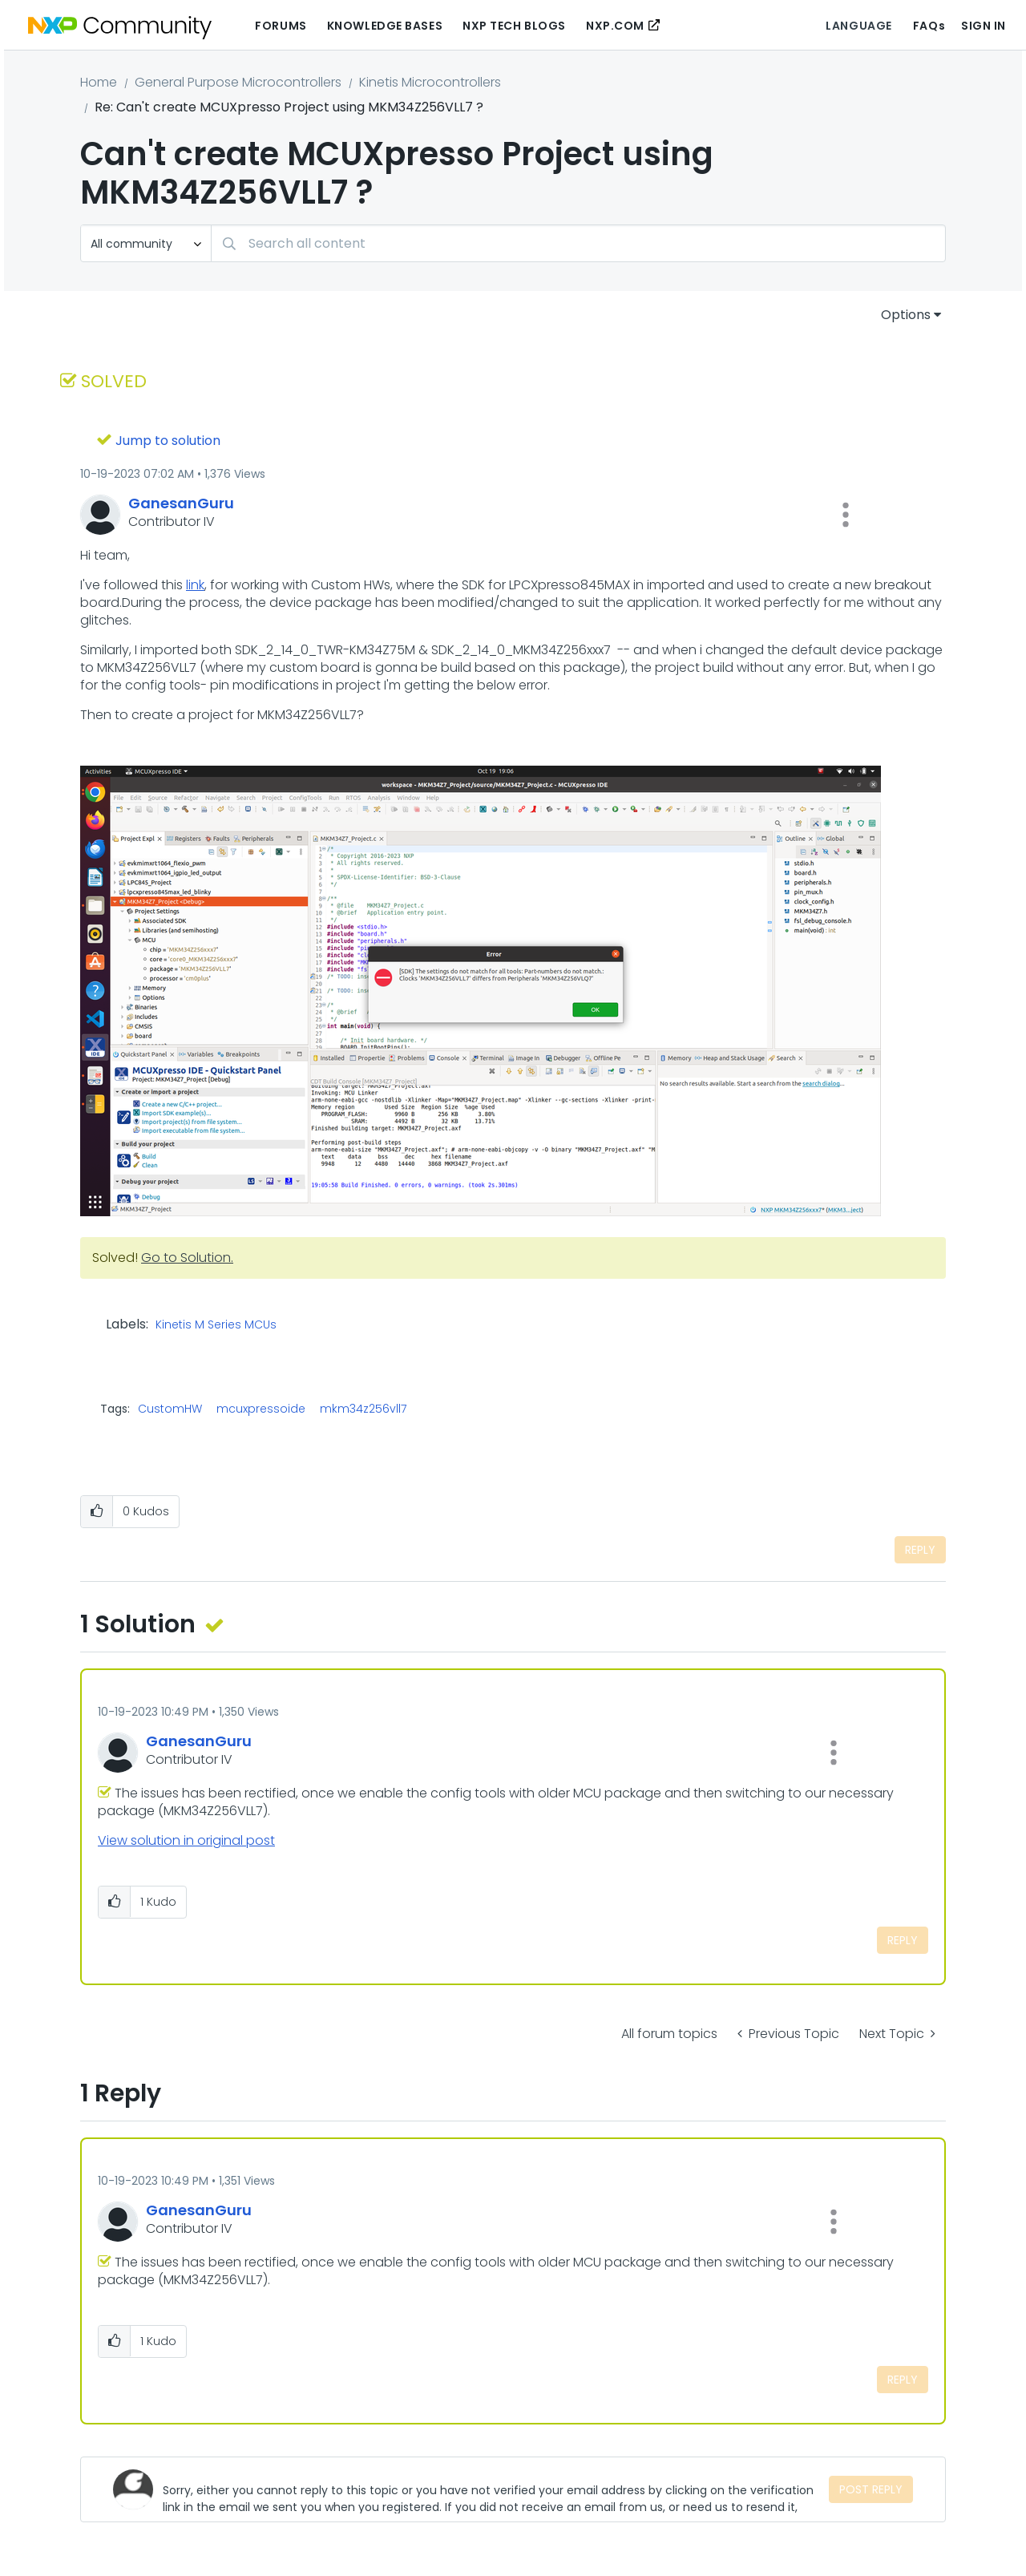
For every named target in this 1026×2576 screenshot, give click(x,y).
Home (98, 82)
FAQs (929, 26)
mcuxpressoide (260, 1409)
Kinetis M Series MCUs (216, 1325)
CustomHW (170, 1409)
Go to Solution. (187, 1257)
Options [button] (906, 314)
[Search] (578, 243)
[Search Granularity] (146, 243)
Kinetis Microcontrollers (430, 82)
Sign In (983, 26)
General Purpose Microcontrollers (238, 82)
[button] (846, 515)
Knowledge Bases (384, 26)
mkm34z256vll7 (363, 1409)
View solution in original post (186, 1840)
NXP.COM (615, 26)
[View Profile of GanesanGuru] (181, 503)
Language (858, 26)
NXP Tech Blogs (514, 26)
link (195, 585)
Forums (280, 26)
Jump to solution (167, 440)
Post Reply (871, 2489)
